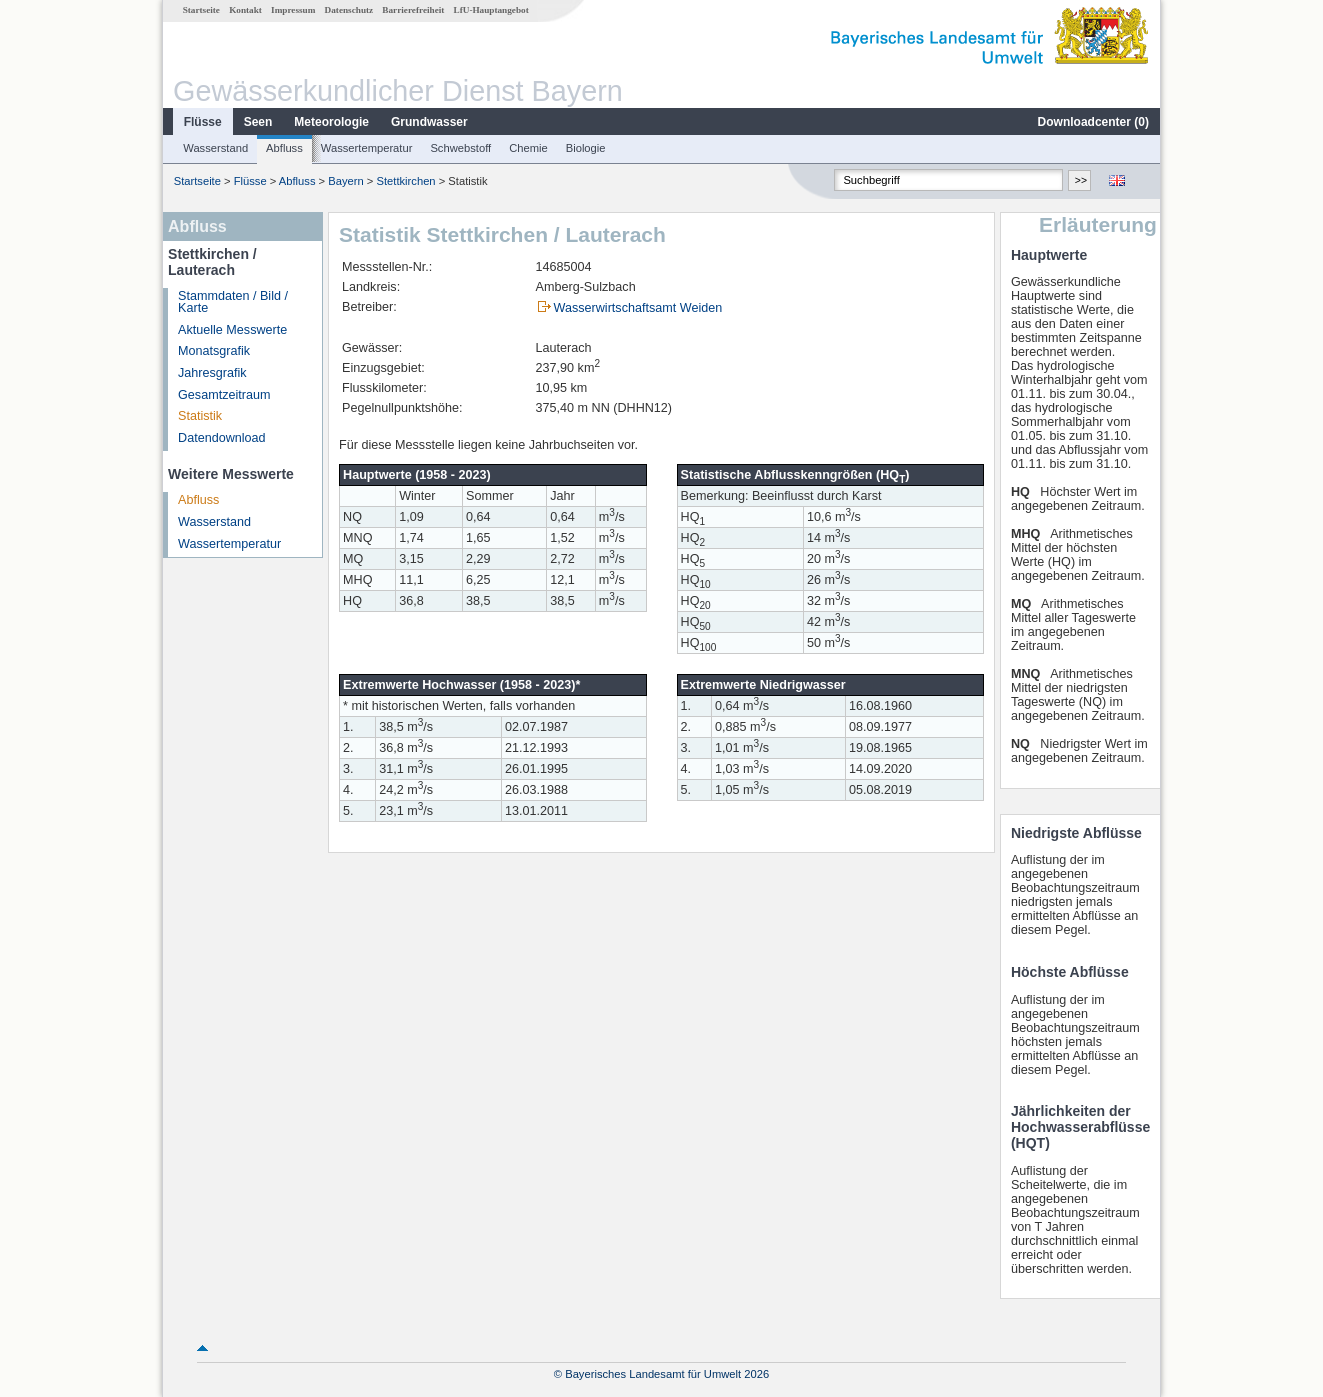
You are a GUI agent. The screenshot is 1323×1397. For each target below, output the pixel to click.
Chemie (528, 148)
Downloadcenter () (1093, 122)
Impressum (293, 10)
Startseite (201, 10)
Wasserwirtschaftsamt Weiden (638, 308)
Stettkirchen (406, 181)
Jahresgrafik (212, 373)
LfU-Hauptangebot (491, 10)
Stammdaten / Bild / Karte (233, 302)
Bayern (345, 181)
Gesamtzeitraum (224, 395)
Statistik (200, 416)
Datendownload (222, 438)
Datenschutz (349, 10)
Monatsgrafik (214, 351)
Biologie (586, 148)
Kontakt (245, 10)
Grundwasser (429, 122)
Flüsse (203, 122)
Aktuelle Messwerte (232, 330)
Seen (258, 122)
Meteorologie (331, 122)
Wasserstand (215, 148)
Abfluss (284, 148)
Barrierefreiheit (413, 10)
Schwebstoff (460, 148)
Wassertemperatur (367, 148)
